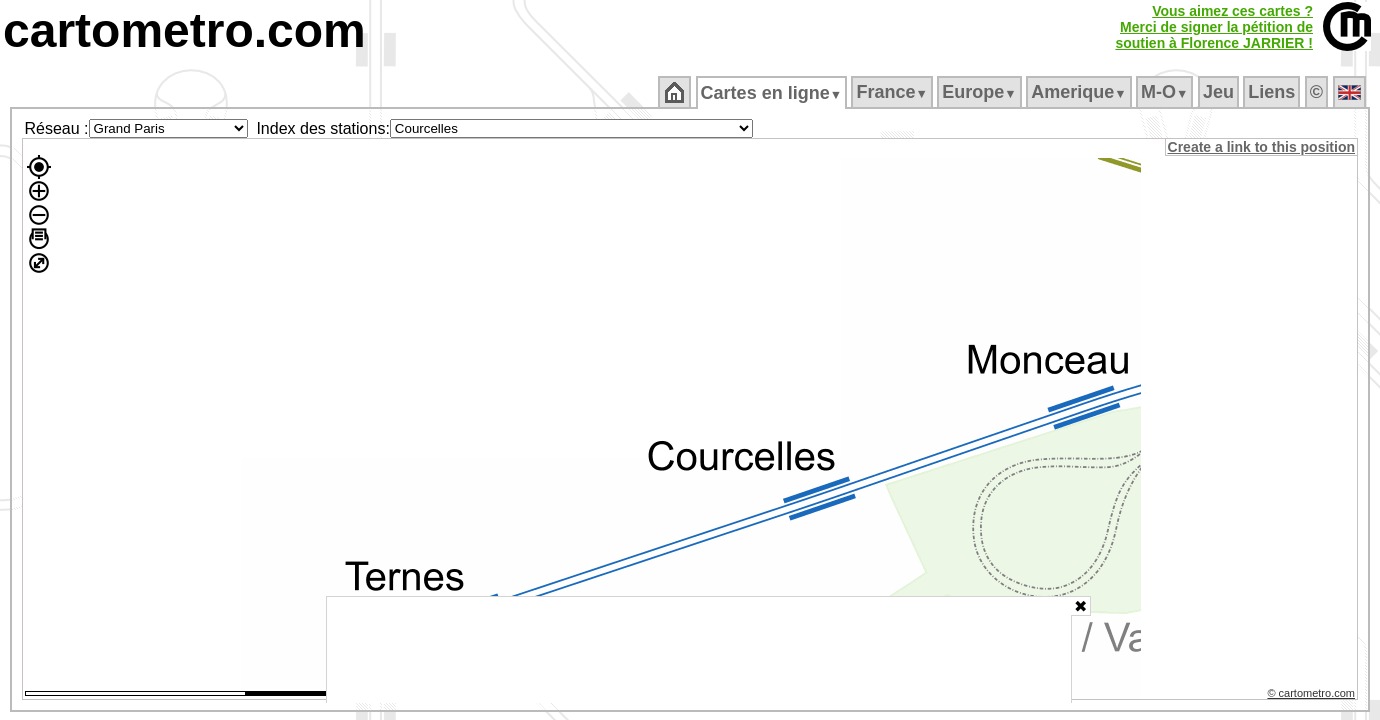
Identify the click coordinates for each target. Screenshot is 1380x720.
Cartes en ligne (772, 93)
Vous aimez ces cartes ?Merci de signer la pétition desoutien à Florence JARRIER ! (1214, 27)
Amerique (1080, 92)
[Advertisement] (699, 650)
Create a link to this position (1262, 147)
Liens (1273, 92)
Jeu (1219, 92)
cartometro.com (184, 30)
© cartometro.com (1313, 696)
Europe (981, 92)
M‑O (1166, 92)
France (893, 92)
